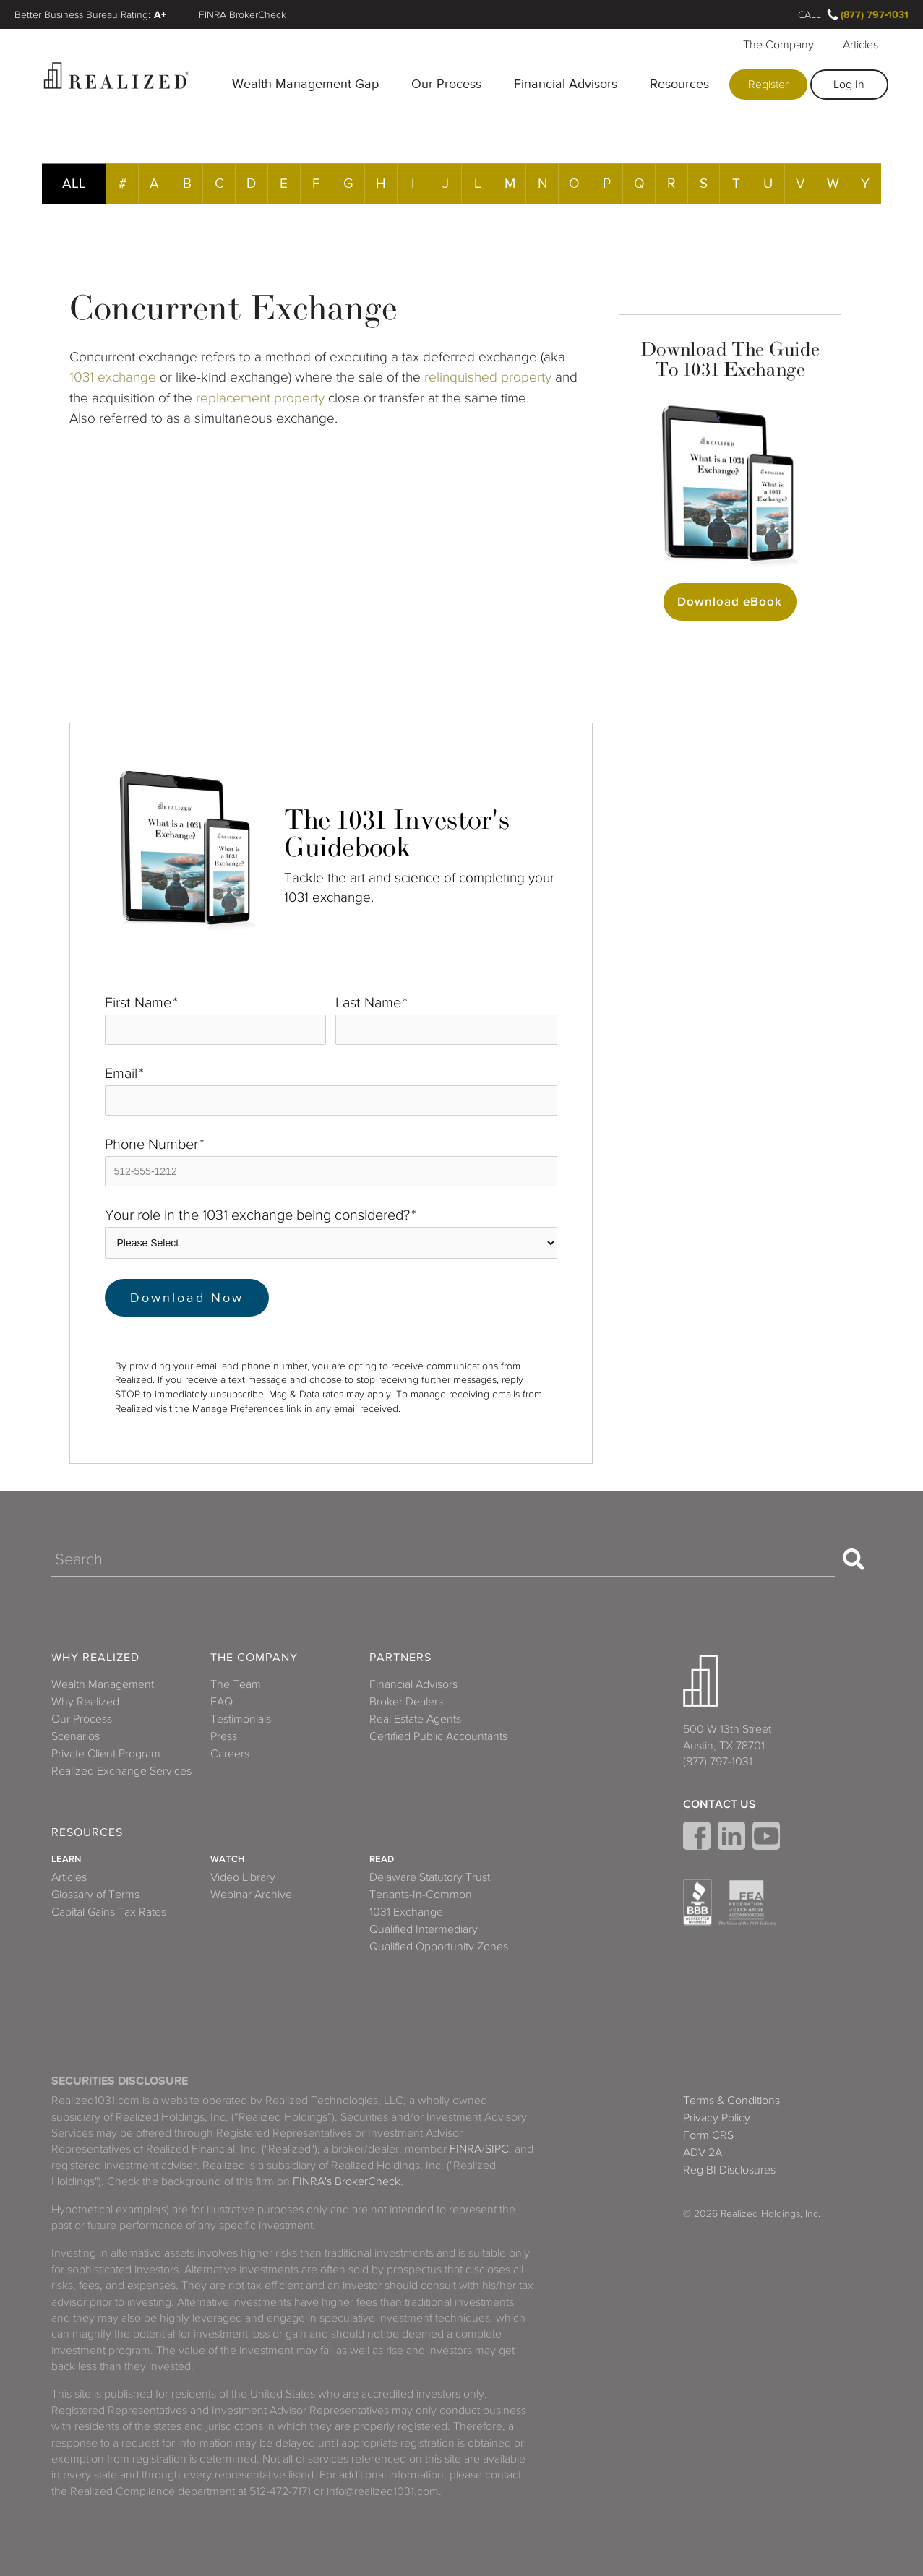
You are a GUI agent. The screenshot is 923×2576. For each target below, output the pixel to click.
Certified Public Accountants (438, 1736)
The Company (778, 44)
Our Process (446, 84)
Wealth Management (102, 1684)
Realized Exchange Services (121, 1771)
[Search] (443, 1559)
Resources (679, 84)
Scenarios (75, 1736)
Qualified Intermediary (423, 1929)
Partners (400, 1658)
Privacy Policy (716, 2117)
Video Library (242, 1877)
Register (768, 84)
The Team (235, 1684)
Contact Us (719, 1804)
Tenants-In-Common (420, 1894)
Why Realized (95, 1658)
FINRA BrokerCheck (242, 14)
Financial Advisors (565, 84)
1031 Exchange (406, 1911)
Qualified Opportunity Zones (438, 1946)
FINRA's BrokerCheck (346, 2181)
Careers (229, 1753)
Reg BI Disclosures (729, 2169)
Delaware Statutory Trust (429, 1877)
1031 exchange (112, 376)
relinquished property (489, 376)
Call (809, 14)
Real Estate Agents (415, 1719)
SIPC (497, 2148)
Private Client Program (105, 1753)
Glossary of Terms (95, 1894)
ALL (74, 183)
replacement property (260, 397)
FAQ (221, 1701)
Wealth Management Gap (305, 84)
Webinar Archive (251, 1894)
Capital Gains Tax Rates (108, 1911)
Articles (860, 44)
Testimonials (240, 1719)
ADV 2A (702, 2152)
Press (223, 1736)
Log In (848, 84)
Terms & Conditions (731, 2100)
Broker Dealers (406, 1701)
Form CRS (708, 2135)
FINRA (465, 2148)
